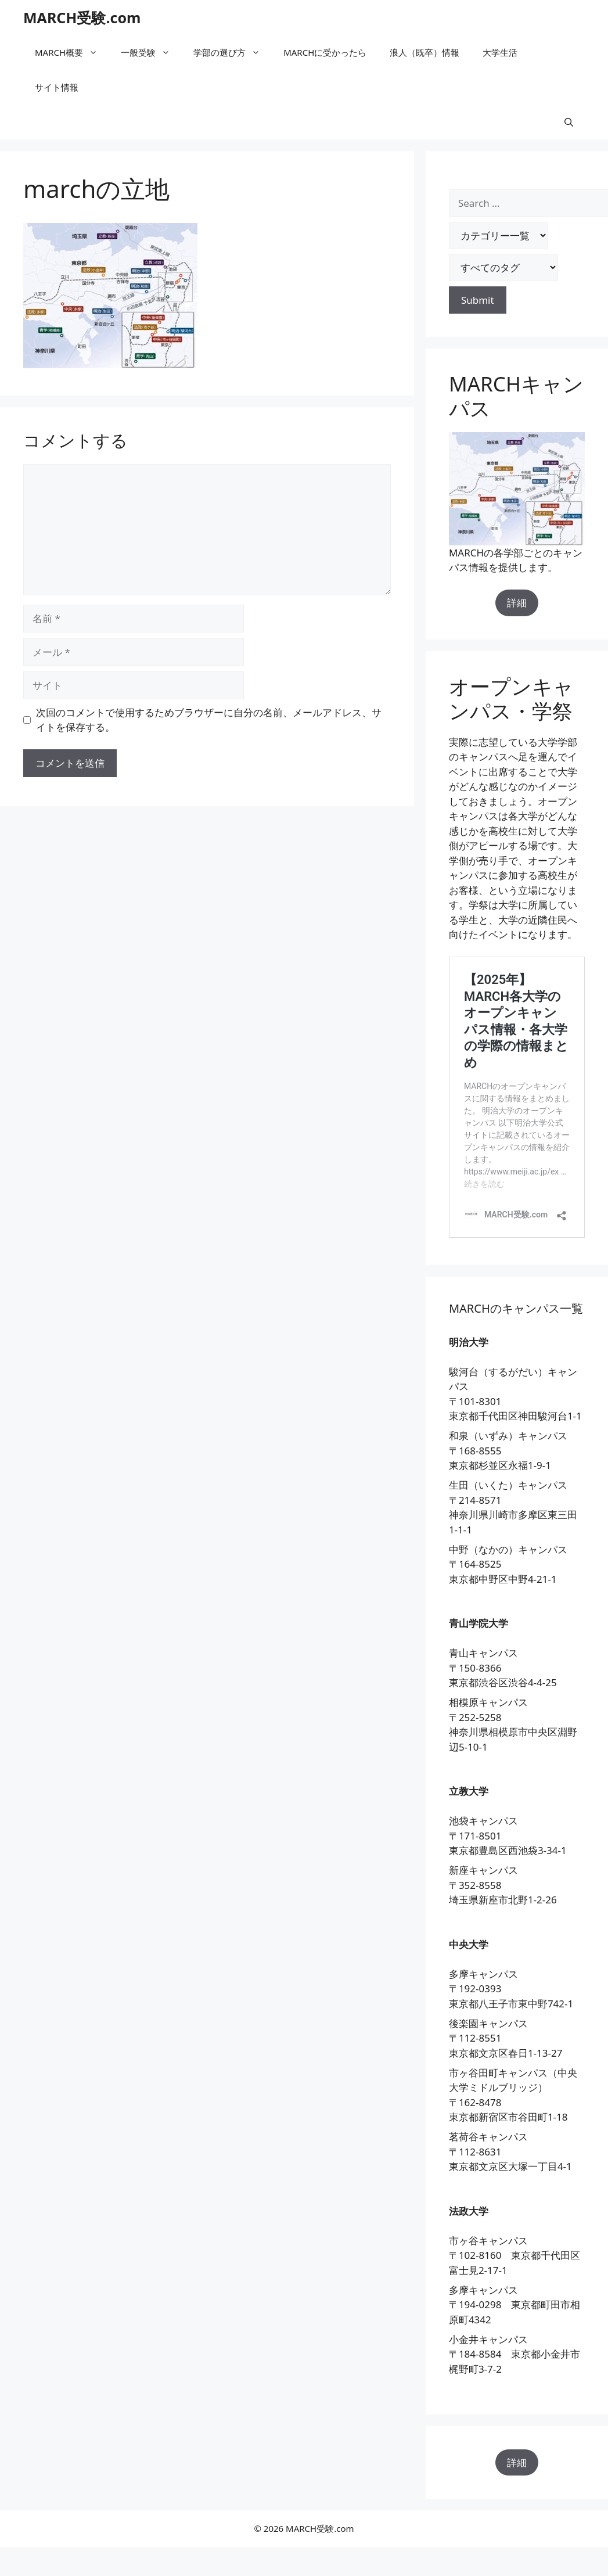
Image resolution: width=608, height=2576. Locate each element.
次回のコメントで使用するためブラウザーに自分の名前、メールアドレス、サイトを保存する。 (209, 720)
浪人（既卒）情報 (424, 52)
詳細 (517, 602)
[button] (569, 122)
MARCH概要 (72, 52)
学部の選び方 (232, 52)
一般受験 (151, 52)
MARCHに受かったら (324, 52)
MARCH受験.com (82, 17)
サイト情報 (56, 87)
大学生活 (500, 52)
